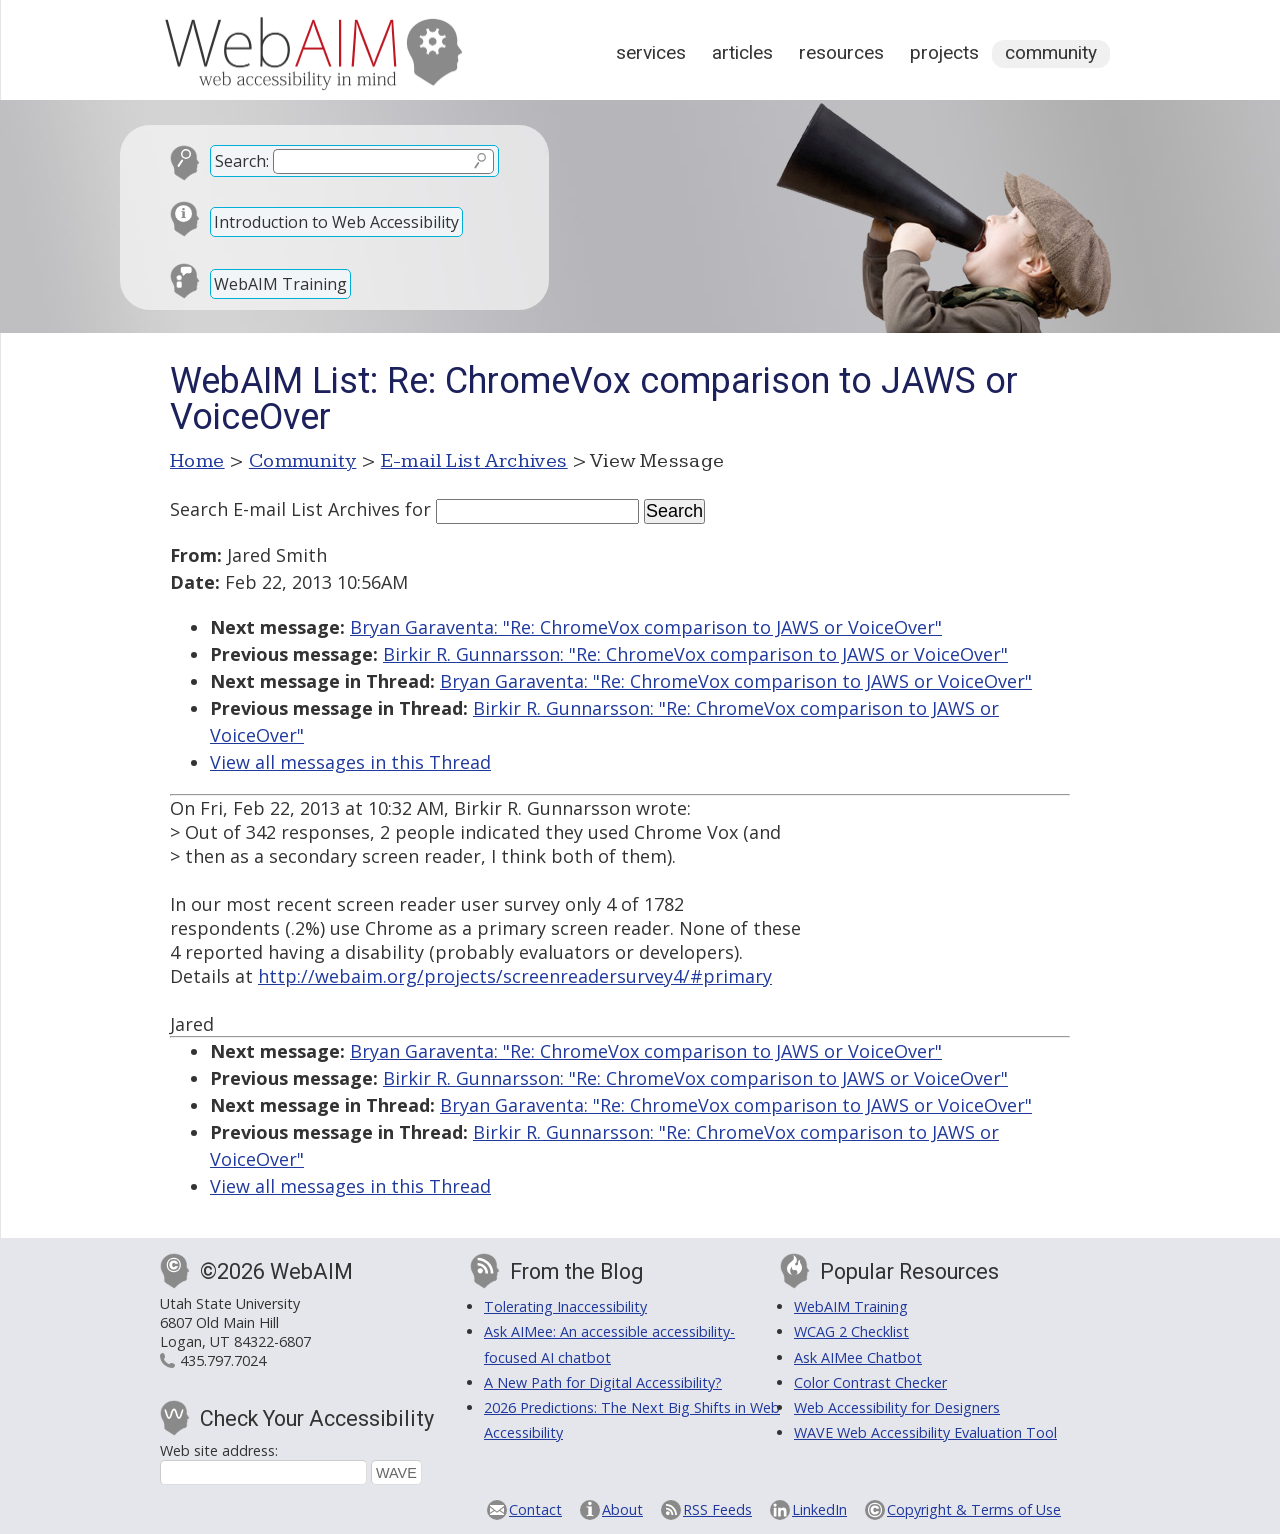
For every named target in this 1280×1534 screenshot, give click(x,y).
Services (651, 52)
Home (197, 461)
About (622, 1509)
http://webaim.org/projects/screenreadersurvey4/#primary (515, 976)
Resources (841, 52)
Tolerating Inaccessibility (565, 1306)
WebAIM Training (280, 284)
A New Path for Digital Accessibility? (603, 1382)
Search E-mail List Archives (285, 509)
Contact (535, 1509)
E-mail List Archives (474, 461)
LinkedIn (819, 1509)
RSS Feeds (717, 1509)
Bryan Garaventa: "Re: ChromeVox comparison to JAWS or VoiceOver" (646, 627)
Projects (944, 52)
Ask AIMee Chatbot (858, 1357)
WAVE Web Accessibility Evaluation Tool (925, 1432)
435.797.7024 (223, 1360)
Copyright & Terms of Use (974, 1509)
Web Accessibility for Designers (897, 1407)
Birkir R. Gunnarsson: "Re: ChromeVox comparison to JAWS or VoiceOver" (695, 654)
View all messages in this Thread (350, 762)
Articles (742, 52)
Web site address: (219, 1450)
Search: (242, 161)
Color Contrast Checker (870, 1382)
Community (1051, 52)
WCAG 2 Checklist (851, 1331)
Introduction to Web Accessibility (336, 222)
